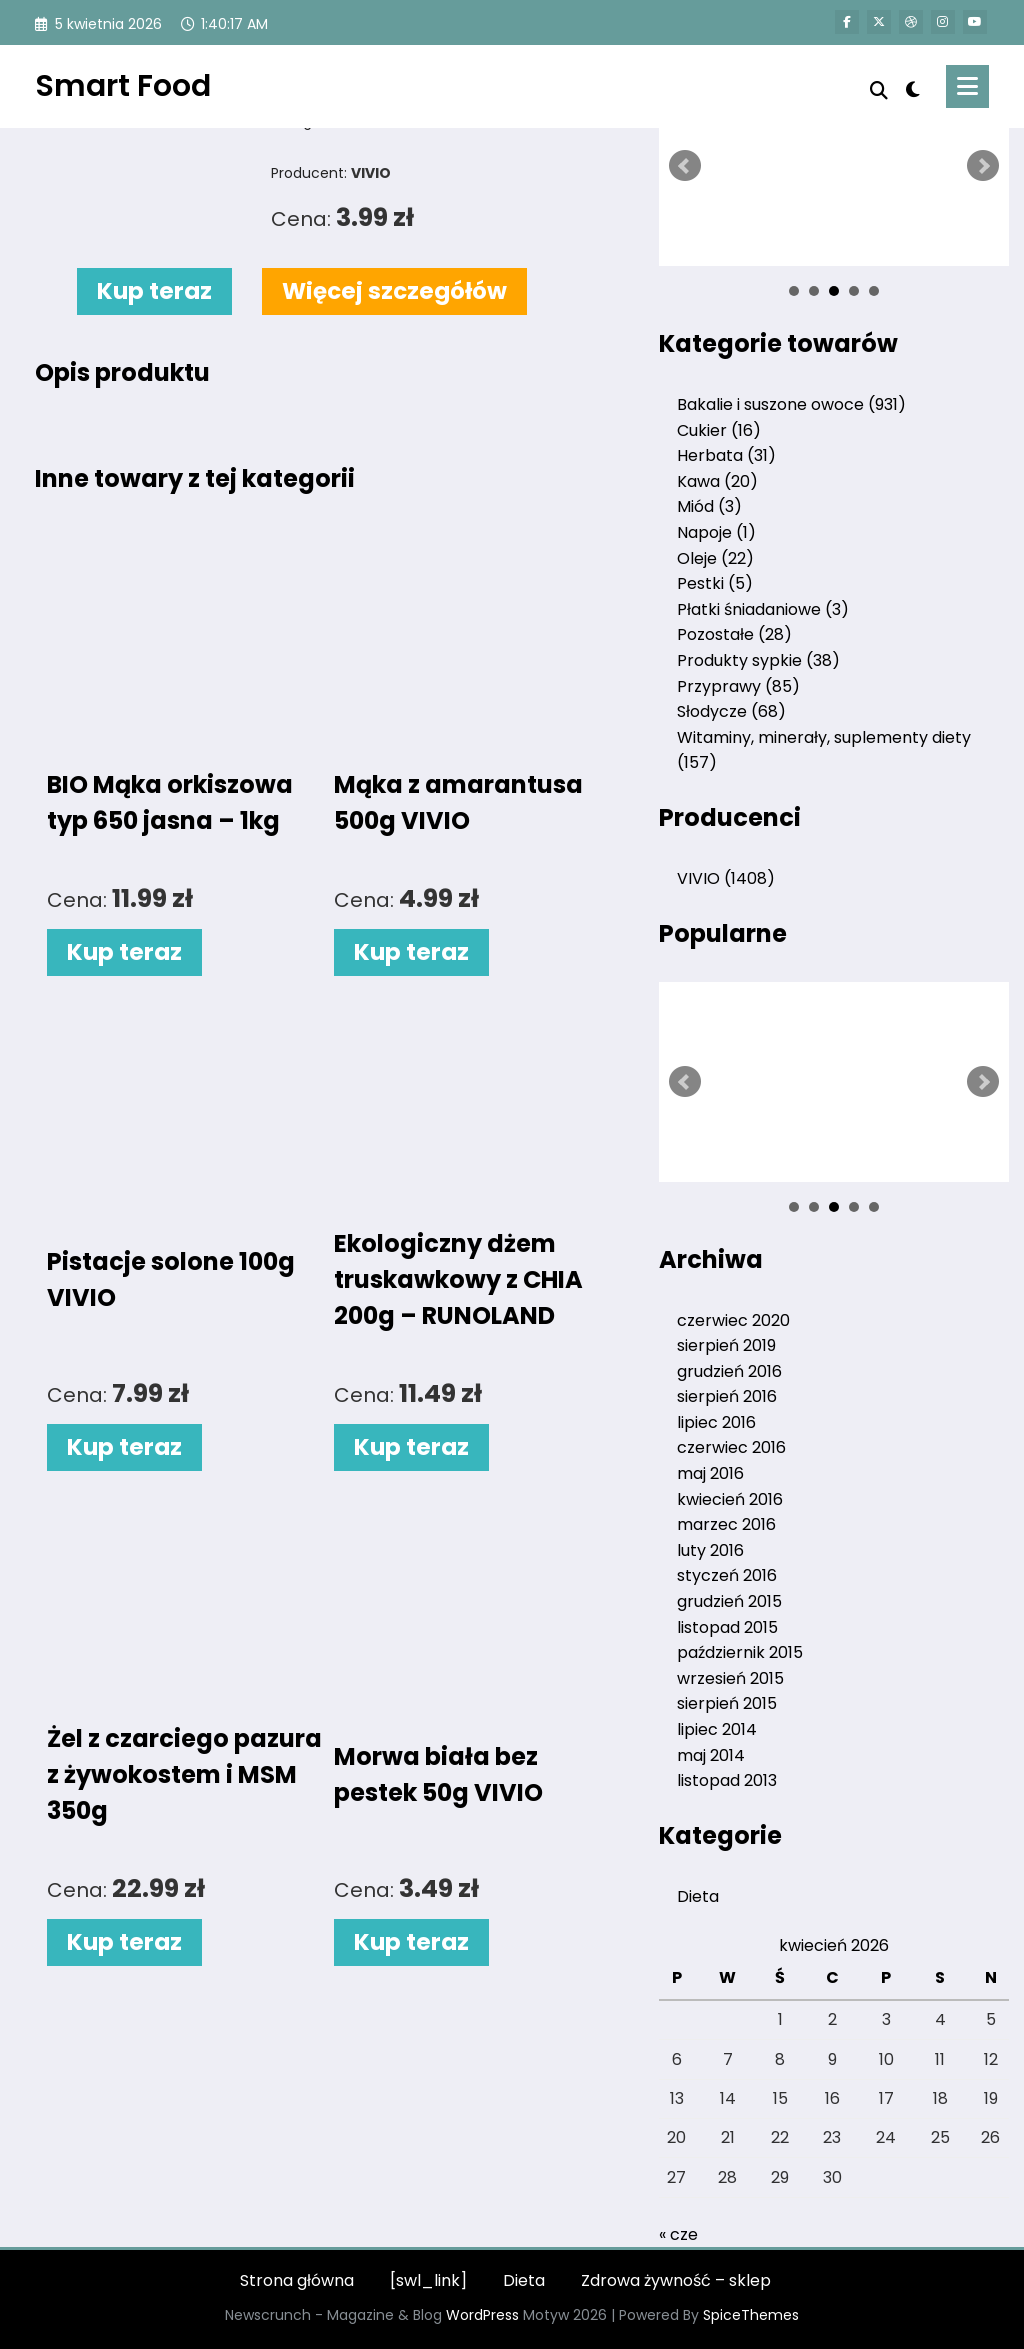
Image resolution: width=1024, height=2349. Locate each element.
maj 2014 (711, 1755)
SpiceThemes (751, 2315)
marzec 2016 (726, 1524)
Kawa (717, 481)
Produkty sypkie (758, 660)
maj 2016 (710, 1473)
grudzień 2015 (729, 1601)
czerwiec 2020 (733, 1320)
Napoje (716, 532)
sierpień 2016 (727, 1396)
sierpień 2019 (726, 1345)
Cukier (719, 430)
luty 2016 (710, 1550)
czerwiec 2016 (731, 1447)
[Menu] (967, 86)
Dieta (698, 1896)
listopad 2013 (727, 1780)
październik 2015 (740, 1652)
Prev (685, 166)
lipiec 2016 (716, 1422)
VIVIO (726, 878)
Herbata (726, 455)
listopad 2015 (727, 1627)
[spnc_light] (913, 87)
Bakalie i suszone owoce (791, 404)
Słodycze (731, 711)
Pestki (715, 583)
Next (983, 166)
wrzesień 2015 (730, 1678)
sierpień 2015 (727, 1703)
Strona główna (297, 2280)
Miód (709, 506)
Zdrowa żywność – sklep (676, 2280)
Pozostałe (734, 634)
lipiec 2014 (717, 1729)
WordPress (482, 2315)
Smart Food (123, 86)
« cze (678, 2234)
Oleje (715, 558)
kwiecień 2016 (730, 1499)
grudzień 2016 (729, 1371)
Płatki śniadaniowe (763, 609)
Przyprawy (738, 686)
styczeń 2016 (727, 1575)
